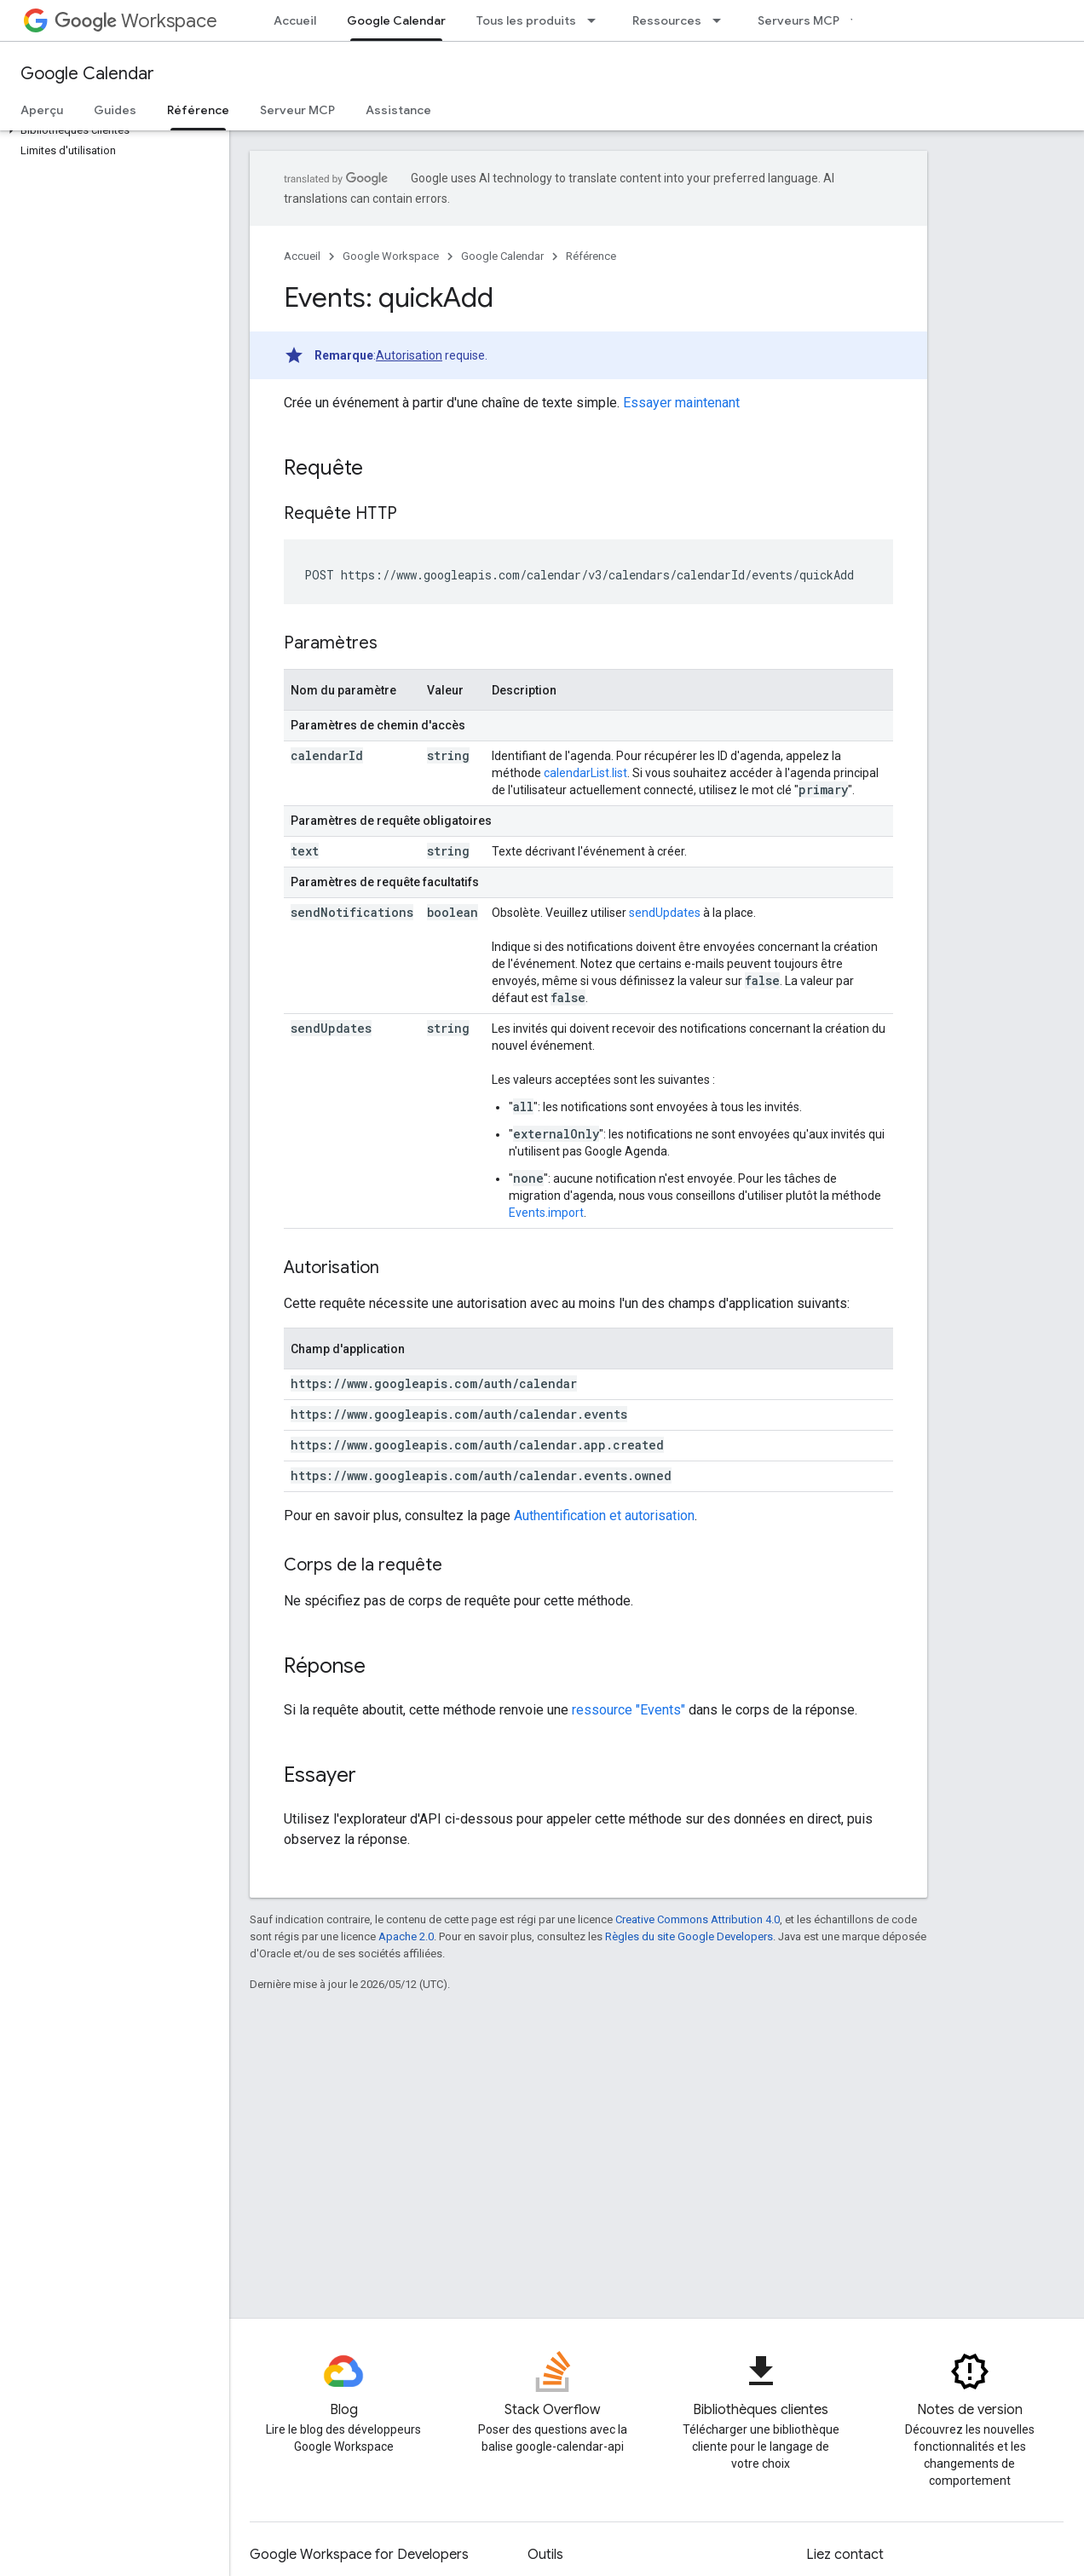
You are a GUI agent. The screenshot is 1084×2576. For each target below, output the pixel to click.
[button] (111, 130)
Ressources (666, 20)
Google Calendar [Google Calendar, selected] (396, 20)
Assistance (398, 110)
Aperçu (41, 110)
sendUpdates (665, 912)
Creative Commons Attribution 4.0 (697, 1919)
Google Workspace (391, 256)
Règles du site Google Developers (689, 1936)
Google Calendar (87, 73)
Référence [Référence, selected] (198, 110)
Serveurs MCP (798, 20)
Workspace (136, 20)
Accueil (295, 20)
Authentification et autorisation (604, 1515)
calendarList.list (585, 773)
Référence (591, 256)
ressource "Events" (628, 1710)
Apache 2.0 (406, 1936)
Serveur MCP (297, 110)
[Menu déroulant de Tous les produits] (596, 20)
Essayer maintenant (681, 403)
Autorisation (409, 355)
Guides (115, 110)
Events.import (546, 1212)
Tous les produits (526, 20)
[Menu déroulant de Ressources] (721, 20)
